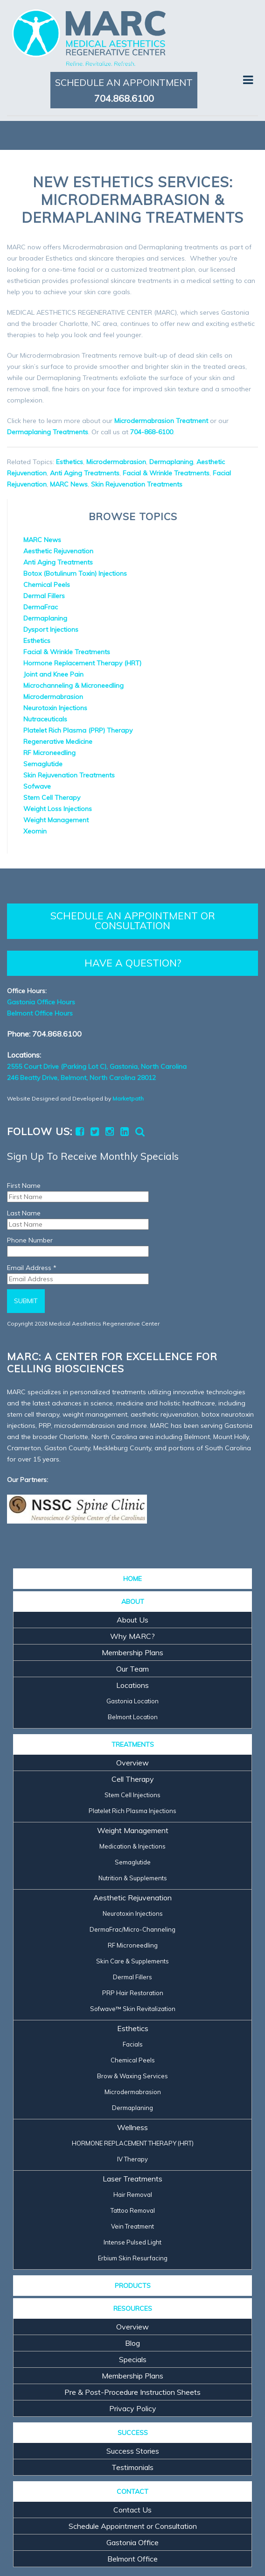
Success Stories (132, 2451)
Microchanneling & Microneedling (73, 685)
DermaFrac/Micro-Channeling (132, 1929)
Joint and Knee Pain (53, 674)
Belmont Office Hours (40, 1013)
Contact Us (132, 2509)
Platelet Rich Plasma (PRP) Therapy (77, 730)
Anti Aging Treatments (84, 473)
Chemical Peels (46, 584)
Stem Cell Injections (132, 1795)
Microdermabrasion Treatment (161, 420)
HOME (132, 1578)
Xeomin (35, 831)
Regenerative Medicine (57, 741)
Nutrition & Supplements (132, 1878)
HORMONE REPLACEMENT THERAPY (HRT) (133, 2143)
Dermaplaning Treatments (47, 432)
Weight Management (56, 820)
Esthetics (69, 462)
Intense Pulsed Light (132, 2242)
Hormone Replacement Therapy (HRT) (82, 663)
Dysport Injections (50, 629)
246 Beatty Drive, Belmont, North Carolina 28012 (81, 1077)
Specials (132, 2359)
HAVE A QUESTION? (132, 963)
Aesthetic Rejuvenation (58, 551)
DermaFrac (40, 607)
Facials (133, 2044)
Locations (132, 1685)
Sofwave (37, 786)
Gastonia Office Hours (41, 1002)
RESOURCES (132, 2308)
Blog (132, 2343)
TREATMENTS (133, 1744)
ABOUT (132, 1601)
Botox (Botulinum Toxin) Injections (75, 573)
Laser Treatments (132, 2178)
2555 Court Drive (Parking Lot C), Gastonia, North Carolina (97, 1066)
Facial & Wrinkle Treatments (166, 473)
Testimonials (132, 2467)
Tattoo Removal (133, 2210)
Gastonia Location (132, 1701)
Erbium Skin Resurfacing (132, 2258)
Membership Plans (132, 1652)
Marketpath (128, 1098)
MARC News (69, 484)
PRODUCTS (133, 2285)
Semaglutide (43, 764)
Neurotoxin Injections (55, 708)
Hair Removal (132, 2194)
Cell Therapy (133, 1779)
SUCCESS (133, 2432)
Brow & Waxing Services (132, 2076)
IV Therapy (132, 2159)
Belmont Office (132, 2558)
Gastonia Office (132, 2542)
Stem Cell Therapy (51, 797)
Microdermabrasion (116, 462)
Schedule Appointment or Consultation (133, 2526)
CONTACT (132, 2491)
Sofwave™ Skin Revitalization (132, 2008)
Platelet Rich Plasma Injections (132, 1810)
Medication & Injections (132, 1846)
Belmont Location (133, 1717)
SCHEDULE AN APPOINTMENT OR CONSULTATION (132, 921)
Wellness (132, 2127)
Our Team (132, 1668)
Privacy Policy (132, 2408)
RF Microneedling (49, 752)
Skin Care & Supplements (132, 1961)
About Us (132, 1619)
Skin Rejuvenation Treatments (136, 484)
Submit (26, 1301)
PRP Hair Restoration (132, 1993)
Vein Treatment (132, 2226)
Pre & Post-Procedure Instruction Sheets (132, 2392)
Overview (132, 1762)
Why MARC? (132, 1636)
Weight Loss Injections (57, 809)
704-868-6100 (151, 432)
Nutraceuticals (45, 719)
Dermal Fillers (44, 596)
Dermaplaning (171, 462)
